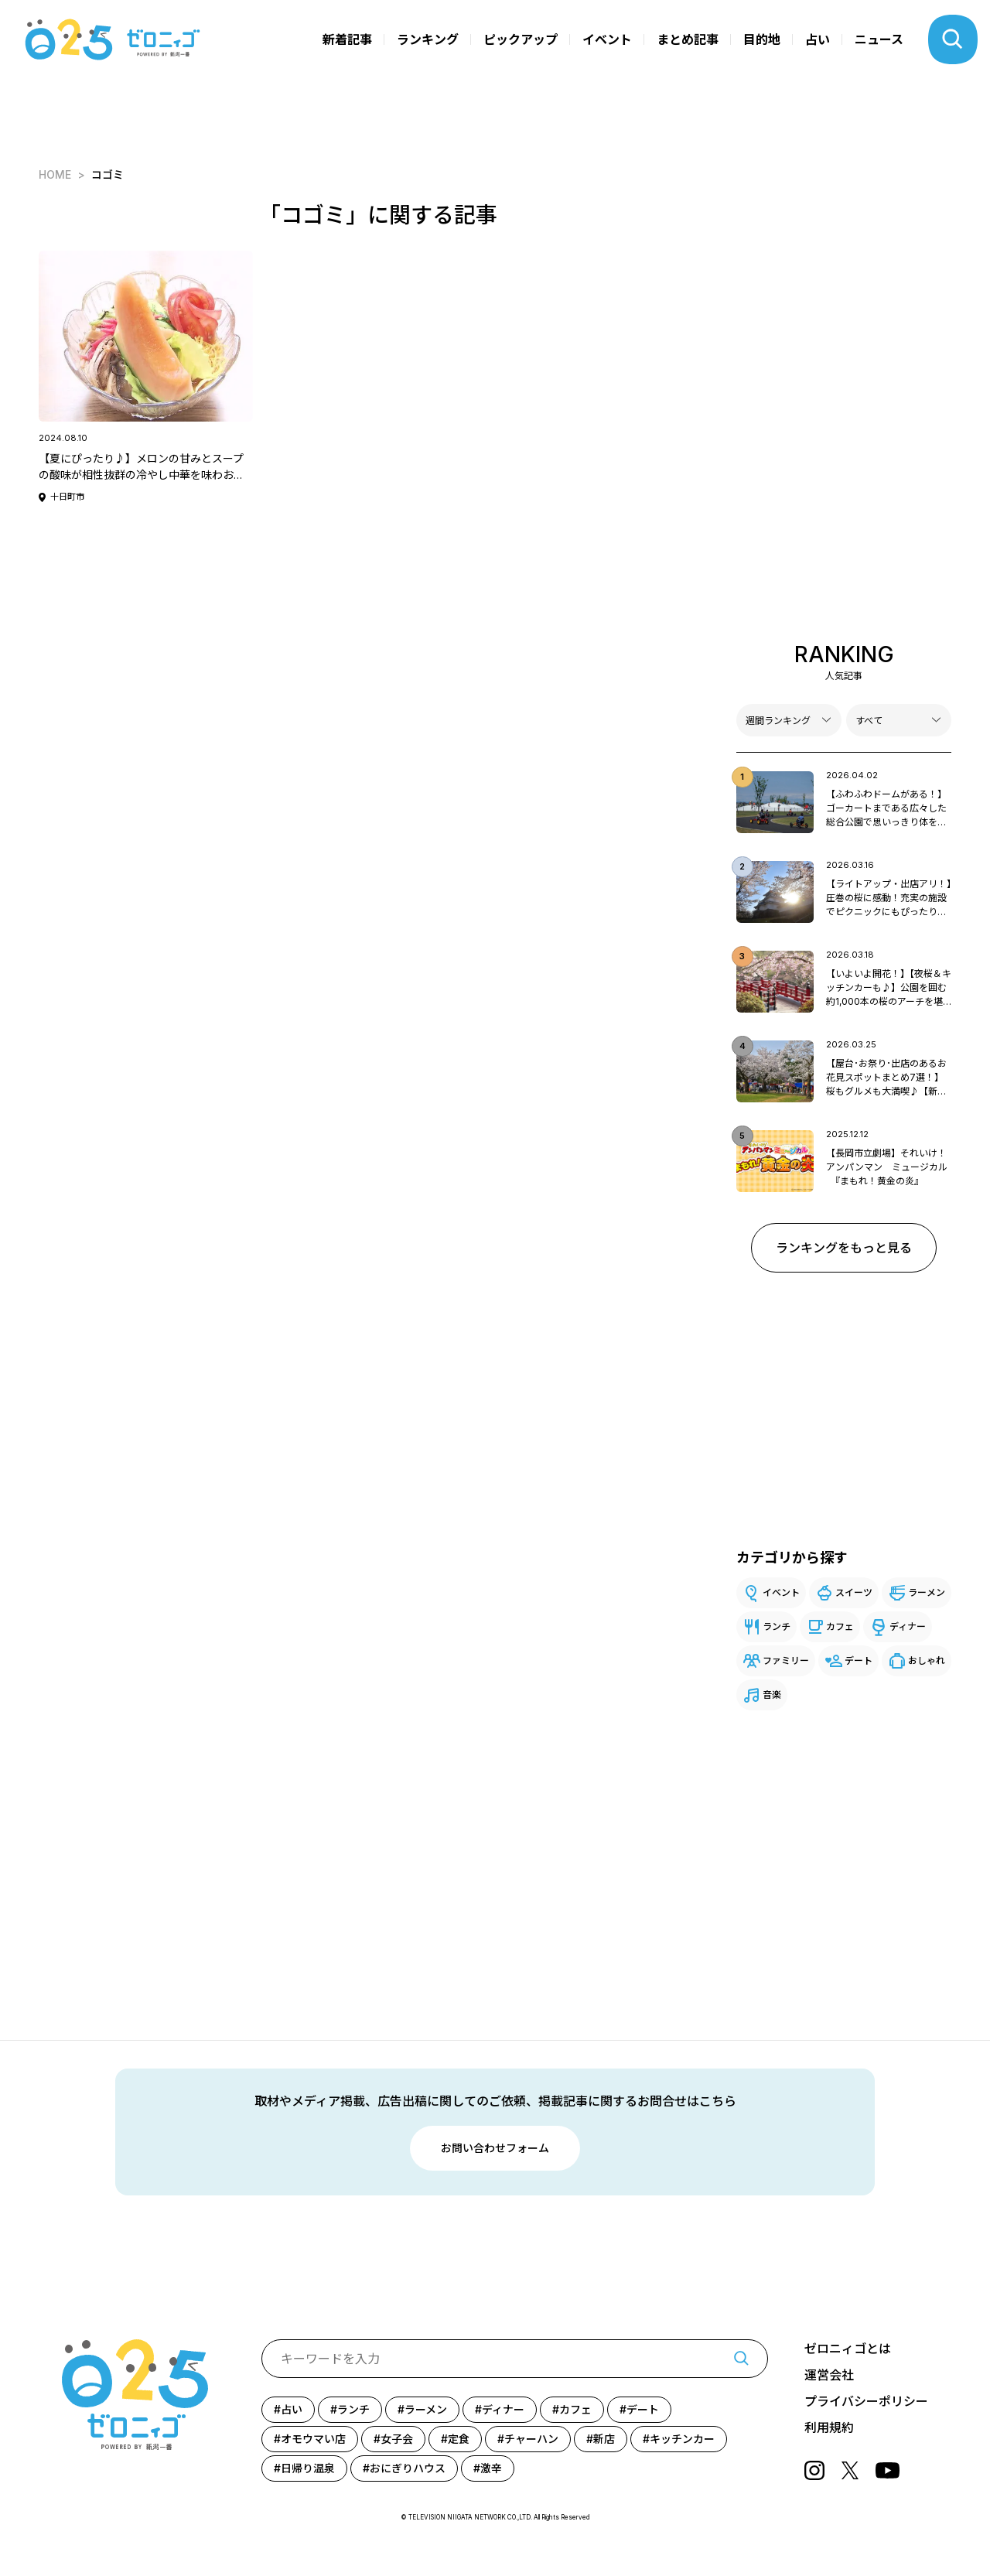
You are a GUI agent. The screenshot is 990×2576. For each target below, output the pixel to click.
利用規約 (829, 2427)
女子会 (397, 2438)
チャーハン (531, 2438)
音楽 (772, 1694)
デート (858, 1660)
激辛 (491, 2468)
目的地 (761, 39)
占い (817, 39)
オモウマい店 (313, 2438)
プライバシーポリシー (866, 2401)
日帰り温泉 (308, 2468)
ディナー (907, 1626)
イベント (607, 39)
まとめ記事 (688, 39)
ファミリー (786, 1660)
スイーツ (853, 1592)
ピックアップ (520, 39)
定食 (458, 2438)
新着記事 (347, 39)
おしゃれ (926, 1660)
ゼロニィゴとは (847, 2348)
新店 (604, 2438)
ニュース (879, 39)
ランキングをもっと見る (844, 1248)
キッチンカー (682, 2438)
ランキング (428, 39)
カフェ (840, 1626)
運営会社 (829, 2375)
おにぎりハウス (408, 2468)
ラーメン (926, 1592)
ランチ (776, 1626)
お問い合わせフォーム (495, 2147)
